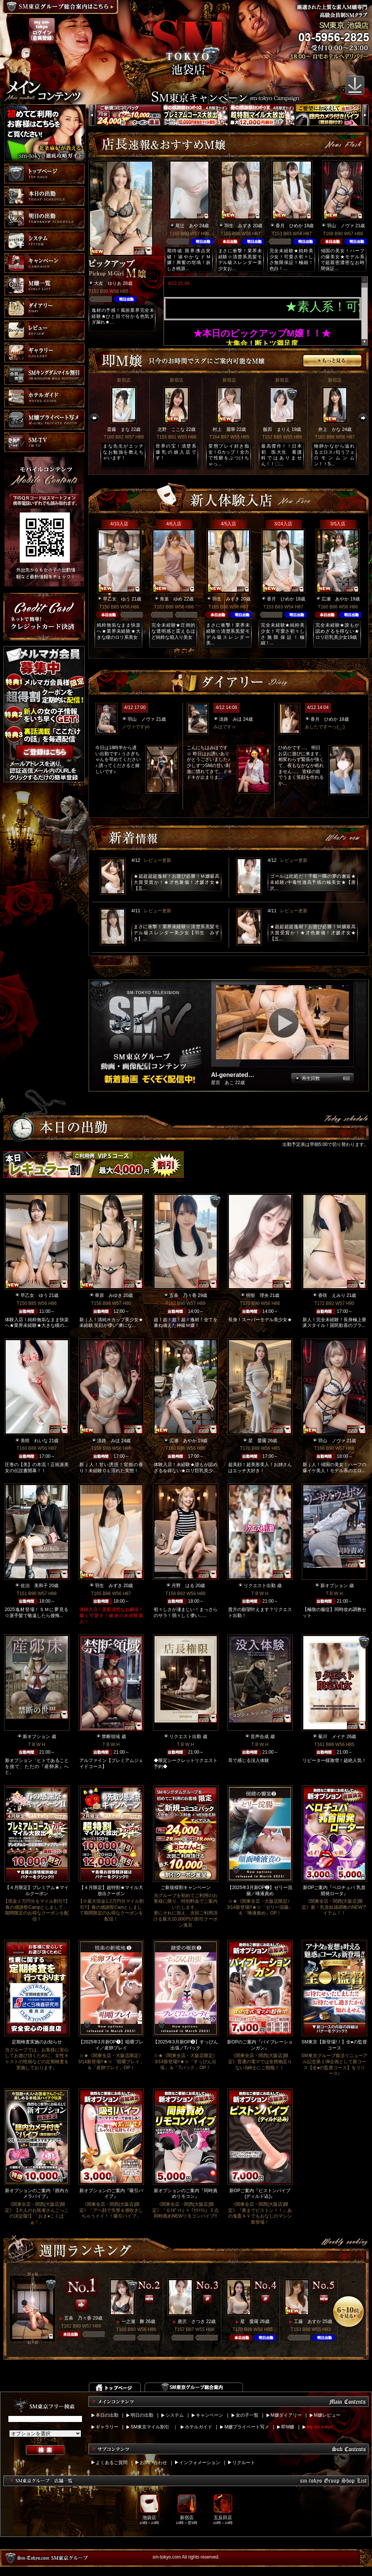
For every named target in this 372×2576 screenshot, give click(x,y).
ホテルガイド (198, 2427)
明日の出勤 (142, 2415)
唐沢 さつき (191, 2321)
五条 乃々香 (183, 1295)
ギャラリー (107, 2427)
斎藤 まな (118, 429)
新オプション (334, 1585)
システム (175, 2415)
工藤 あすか (307, 2321)
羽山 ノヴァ (340, 225)
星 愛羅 (257, 1440)
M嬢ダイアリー (286, 2415)
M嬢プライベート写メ (246, 2427)
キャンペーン (209, 2415)
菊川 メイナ (331, 1736)
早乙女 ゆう (116, 599)
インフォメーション (199, 2462)
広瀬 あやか (335, 599)
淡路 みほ (230, 719)
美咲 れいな (34, 1440)
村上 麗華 (224, 429)
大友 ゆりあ (107, 283)
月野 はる (183, 1585)
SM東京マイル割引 (150, 2427)
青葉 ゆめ (171, 599)
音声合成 (260, 1736)
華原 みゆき (108, 1295)
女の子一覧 (247, 2415)
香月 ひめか (289, 225)
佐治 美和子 (34, 1585)
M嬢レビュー (327, 2415)
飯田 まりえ (276, 429)
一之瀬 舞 (132, 2321)
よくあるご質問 (112, 2462)
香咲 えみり (331, 1295)
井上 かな (329, 429)
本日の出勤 (107, 2415)
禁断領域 (111, 1736)
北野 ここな (171, 429)
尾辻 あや (186, 225)
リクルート (243, 2462)
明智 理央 (257, 1295)
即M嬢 (287, 2427)
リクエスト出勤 (260, 1585)
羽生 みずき (238, 225)
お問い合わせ (153, 2462)
